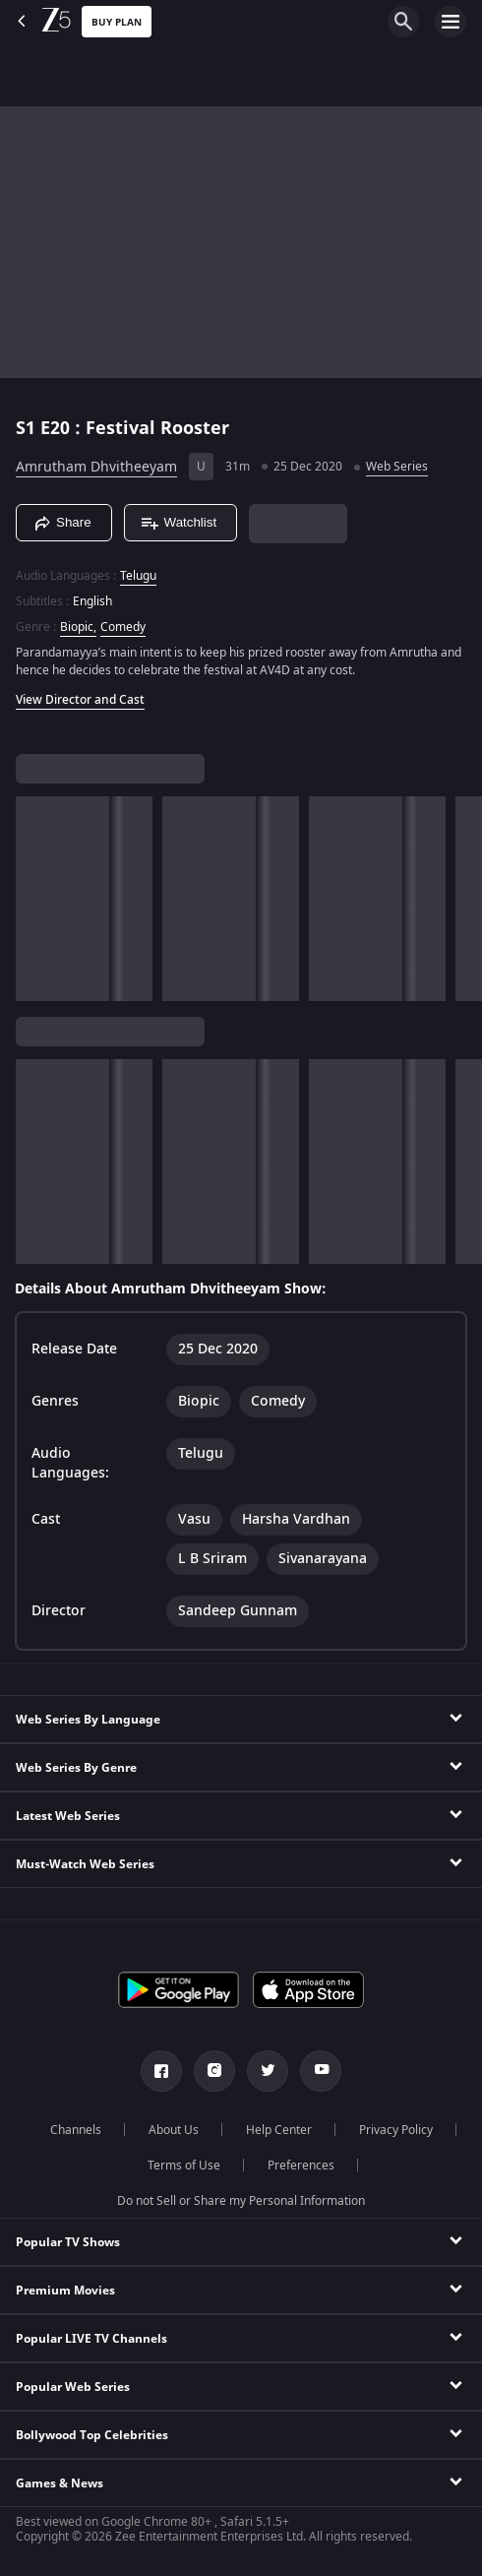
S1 (28, 428)
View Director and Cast (80, 700)
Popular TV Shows (68, 2242)
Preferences (301, 2165)
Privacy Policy (396, 2130)
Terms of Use (184, 2165)
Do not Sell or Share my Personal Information (241, 2201)
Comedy (123, 627)
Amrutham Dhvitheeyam (96, 467)
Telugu (138, 576)
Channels (75, 2130)
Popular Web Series (73, 2387)
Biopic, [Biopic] (78, 627)
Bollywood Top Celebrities (92, 2435)
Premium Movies (65, 2290)
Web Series (397, 466)
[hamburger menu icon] (450, 21)
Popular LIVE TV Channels (91, 2339)
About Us (174, 2130)
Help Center (279, 2130)
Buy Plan (116, 22)
